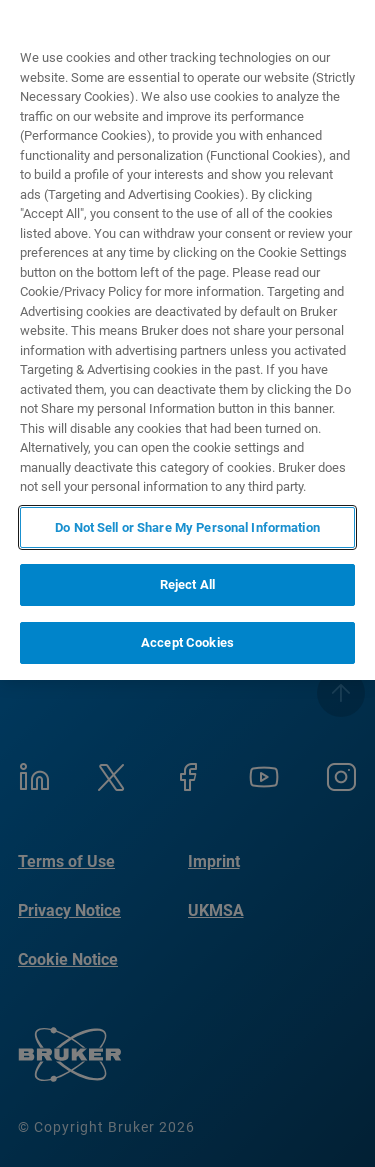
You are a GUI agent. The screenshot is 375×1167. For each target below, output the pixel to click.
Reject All (187, 584)
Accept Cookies (187, 642)
